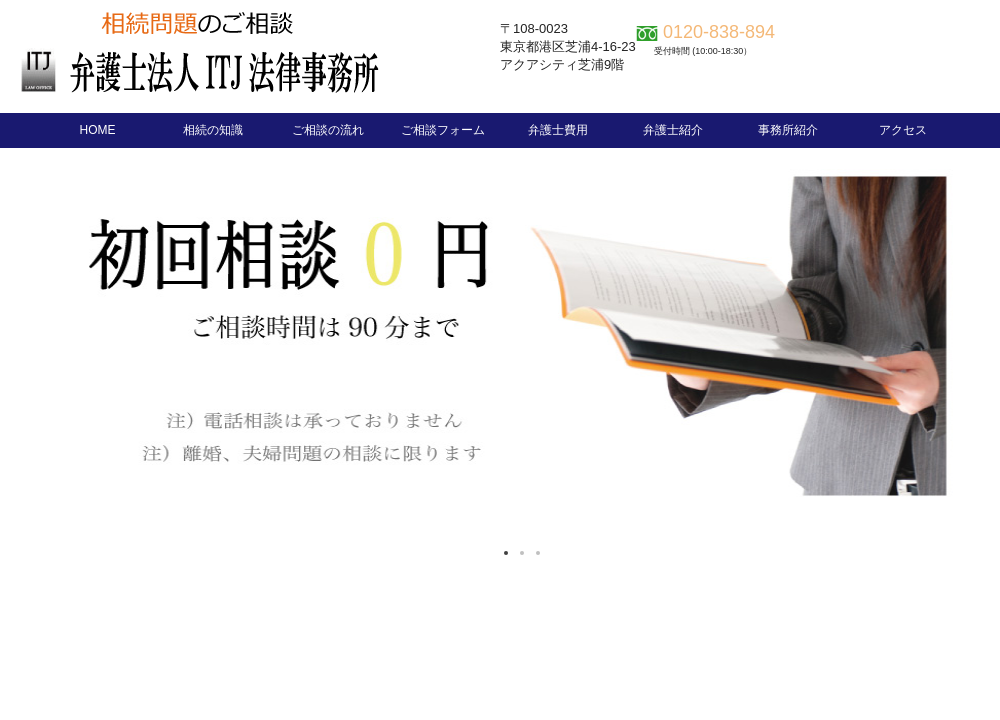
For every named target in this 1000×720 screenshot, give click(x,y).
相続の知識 (213, 130)
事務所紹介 (788, 130)
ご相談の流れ (328, 130)
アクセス (903, 130)
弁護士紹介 (673, 130)
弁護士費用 (558, 130)
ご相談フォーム (443, 130)
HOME (98, 130)
